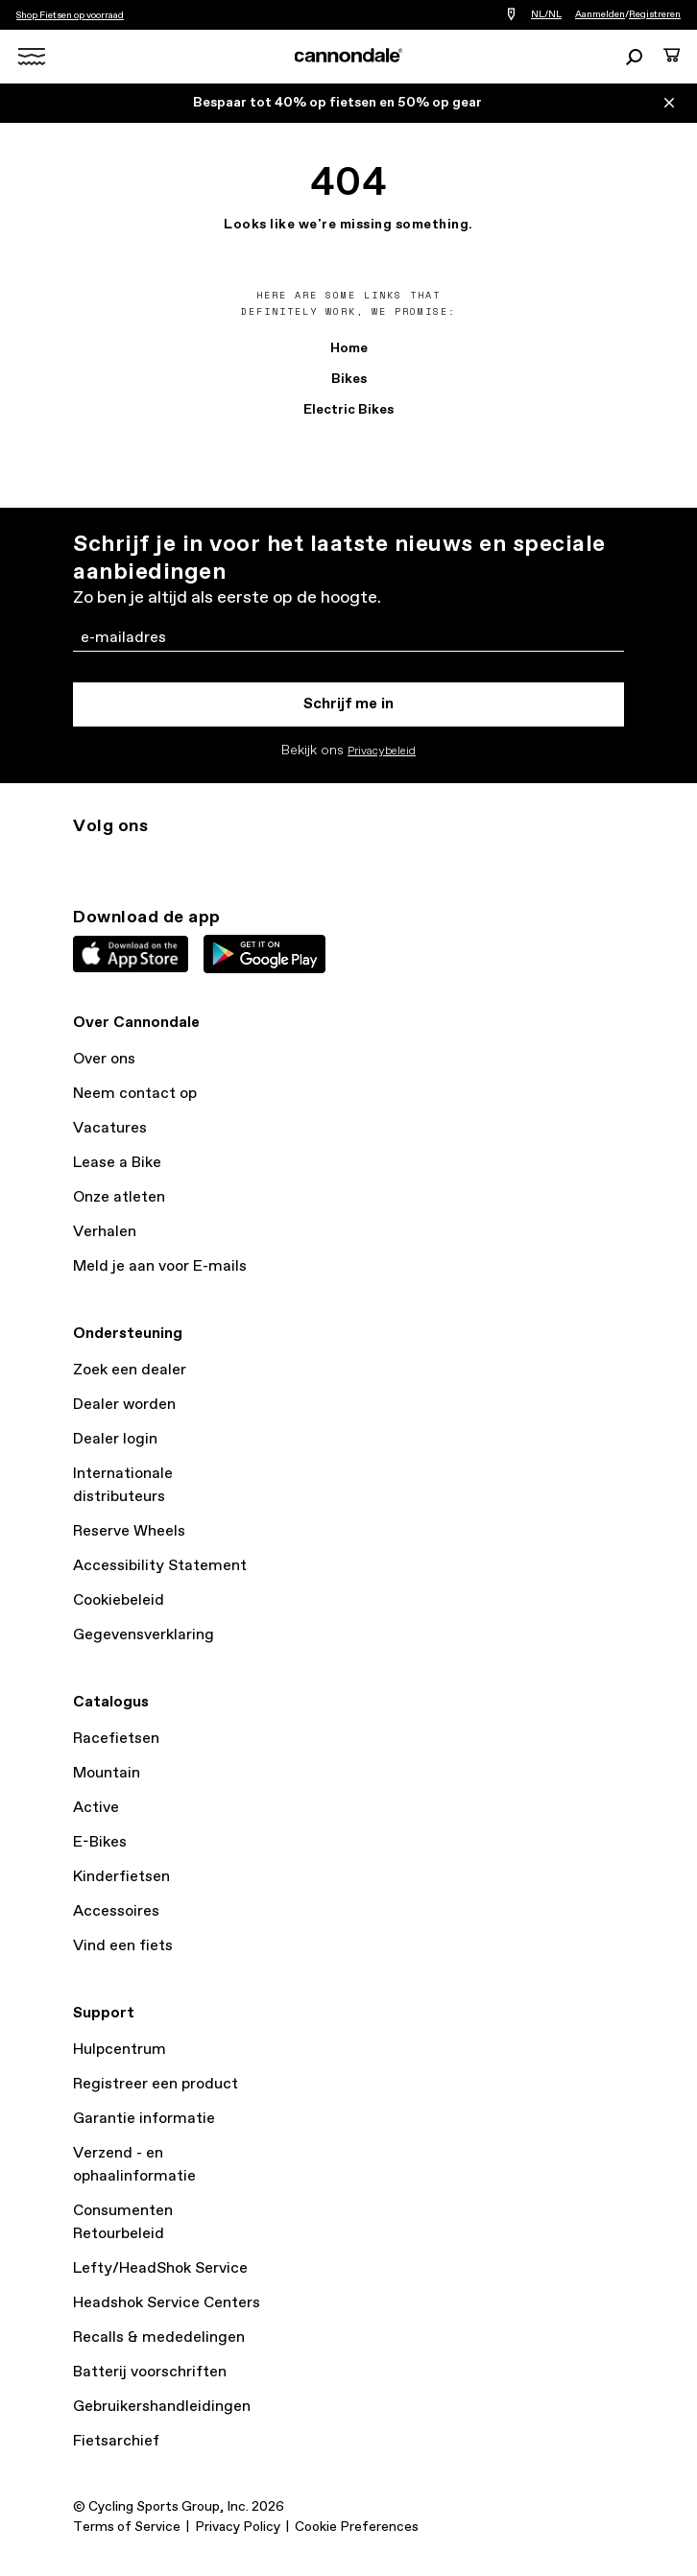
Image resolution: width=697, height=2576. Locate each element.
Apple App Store (130, 954)
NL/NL (546, 14)
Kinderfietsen (121, 1877)
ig (84, 860)
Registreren (655, 14)
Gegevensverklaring (143, 1635)
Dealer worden (124, 1405)
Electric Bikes (348, 409)
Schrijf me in (348, 704)
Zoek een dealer (129, 1370)
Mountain (106, 1773)
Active (96, 1808)
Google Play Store (264, 954)
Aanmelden (600, 14)
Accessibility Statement (160, 1566)
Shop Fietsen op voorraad (70, 15)
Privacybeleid (382, 751)
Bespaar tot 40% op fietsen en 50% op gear (337, 102)
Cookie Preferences (357, 2527)
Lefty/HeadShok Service (160, 2268)
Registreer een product (155, 2084)
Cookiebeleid (118, 1600)
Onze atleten (119, 1197)
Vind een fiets (123, 1946)
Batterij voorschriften (150, 2372)
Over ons (104, 1059)
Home (349, 348)
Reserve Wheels (129, 1531)
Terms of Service (126, 2527)
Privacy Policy (237, 2527)
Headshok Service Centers (166, 2303)
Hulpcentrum (119, 2049)
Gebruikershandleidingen (162, 2407)
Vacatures (110, 1128)
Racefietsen (116, 1739)
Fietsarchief (116, 2441)
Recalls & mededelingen (159, 2337)
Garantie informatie (144, 2119)
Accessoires (116, 1911)
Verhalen (104, 1232)
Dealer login (115, 1439)
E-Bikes (100, 1842)
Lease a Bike (117, 1163)
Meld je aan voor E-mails (160, 1266)
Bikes (349, 379)
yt (211, 860)
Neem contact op (135, 1094)
